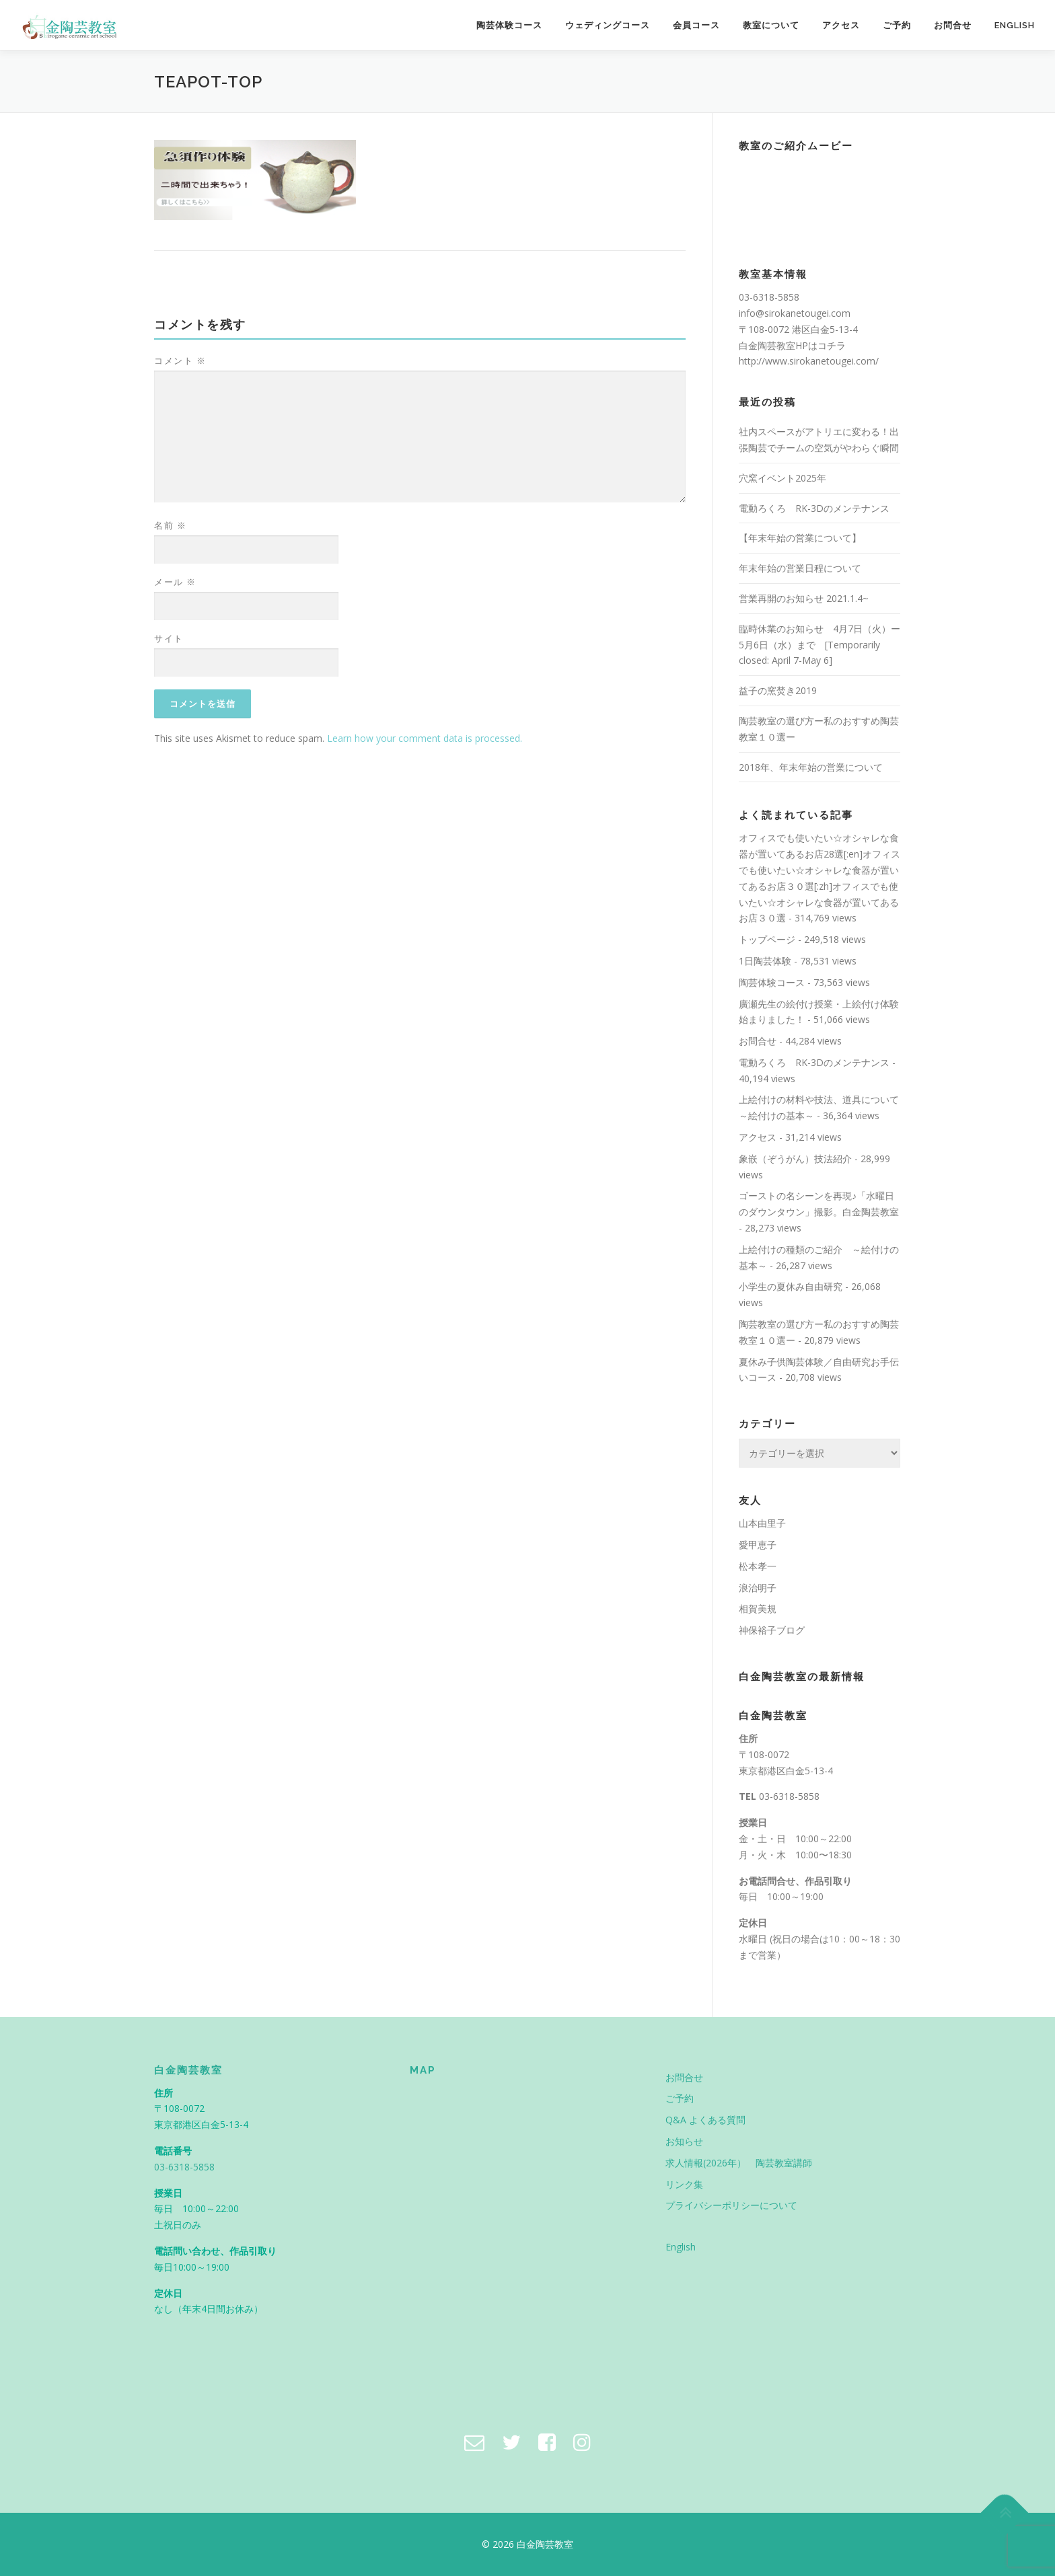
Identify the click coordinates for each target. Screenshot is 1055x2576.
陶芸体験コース (509, 25)
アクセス (841, 25)
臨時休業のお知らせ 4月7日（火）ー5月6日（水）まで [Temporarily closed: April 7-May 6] (819, 644)
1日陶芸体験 (765, 960)
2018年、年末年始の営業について (811, 767)
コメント (180, 360)
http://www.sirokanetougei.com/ (809, 360)
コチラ (831, 345)
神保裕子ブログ (772, 1630)
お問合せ (953, 25)
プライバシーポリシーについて (731, 2205)
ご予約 (897, 25)
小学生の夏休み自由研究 (790, 1286)
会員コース (696, 25)
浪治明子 (757, 1587)
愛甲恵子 (757, 1544)
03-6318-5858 (789, 1796)
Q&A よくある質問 (705, 2119)
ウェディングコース (607, 25)
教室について (771, 25)
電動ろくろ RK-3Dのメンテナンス (814, 508)
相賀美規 (757, 1608)
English (1014, 25)
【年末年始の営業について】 (800, 537)
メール (175, 582)
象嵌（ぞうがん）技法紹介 (795, 1158)
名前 (170, 525)
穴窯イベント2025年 (782, 477)
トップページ (767, 939)
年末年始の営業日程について (800, 568)
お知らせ (684, 2141)
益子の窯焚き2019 (778, 690)
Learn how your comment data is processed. (424, 738)
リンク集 (684, 2184)
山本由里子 (762, 1523)
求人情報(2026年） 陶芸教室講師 (738, 2162)
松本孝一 (757, 1566)
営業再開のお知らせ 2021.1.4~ (804, 598)
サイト (169, 638)
